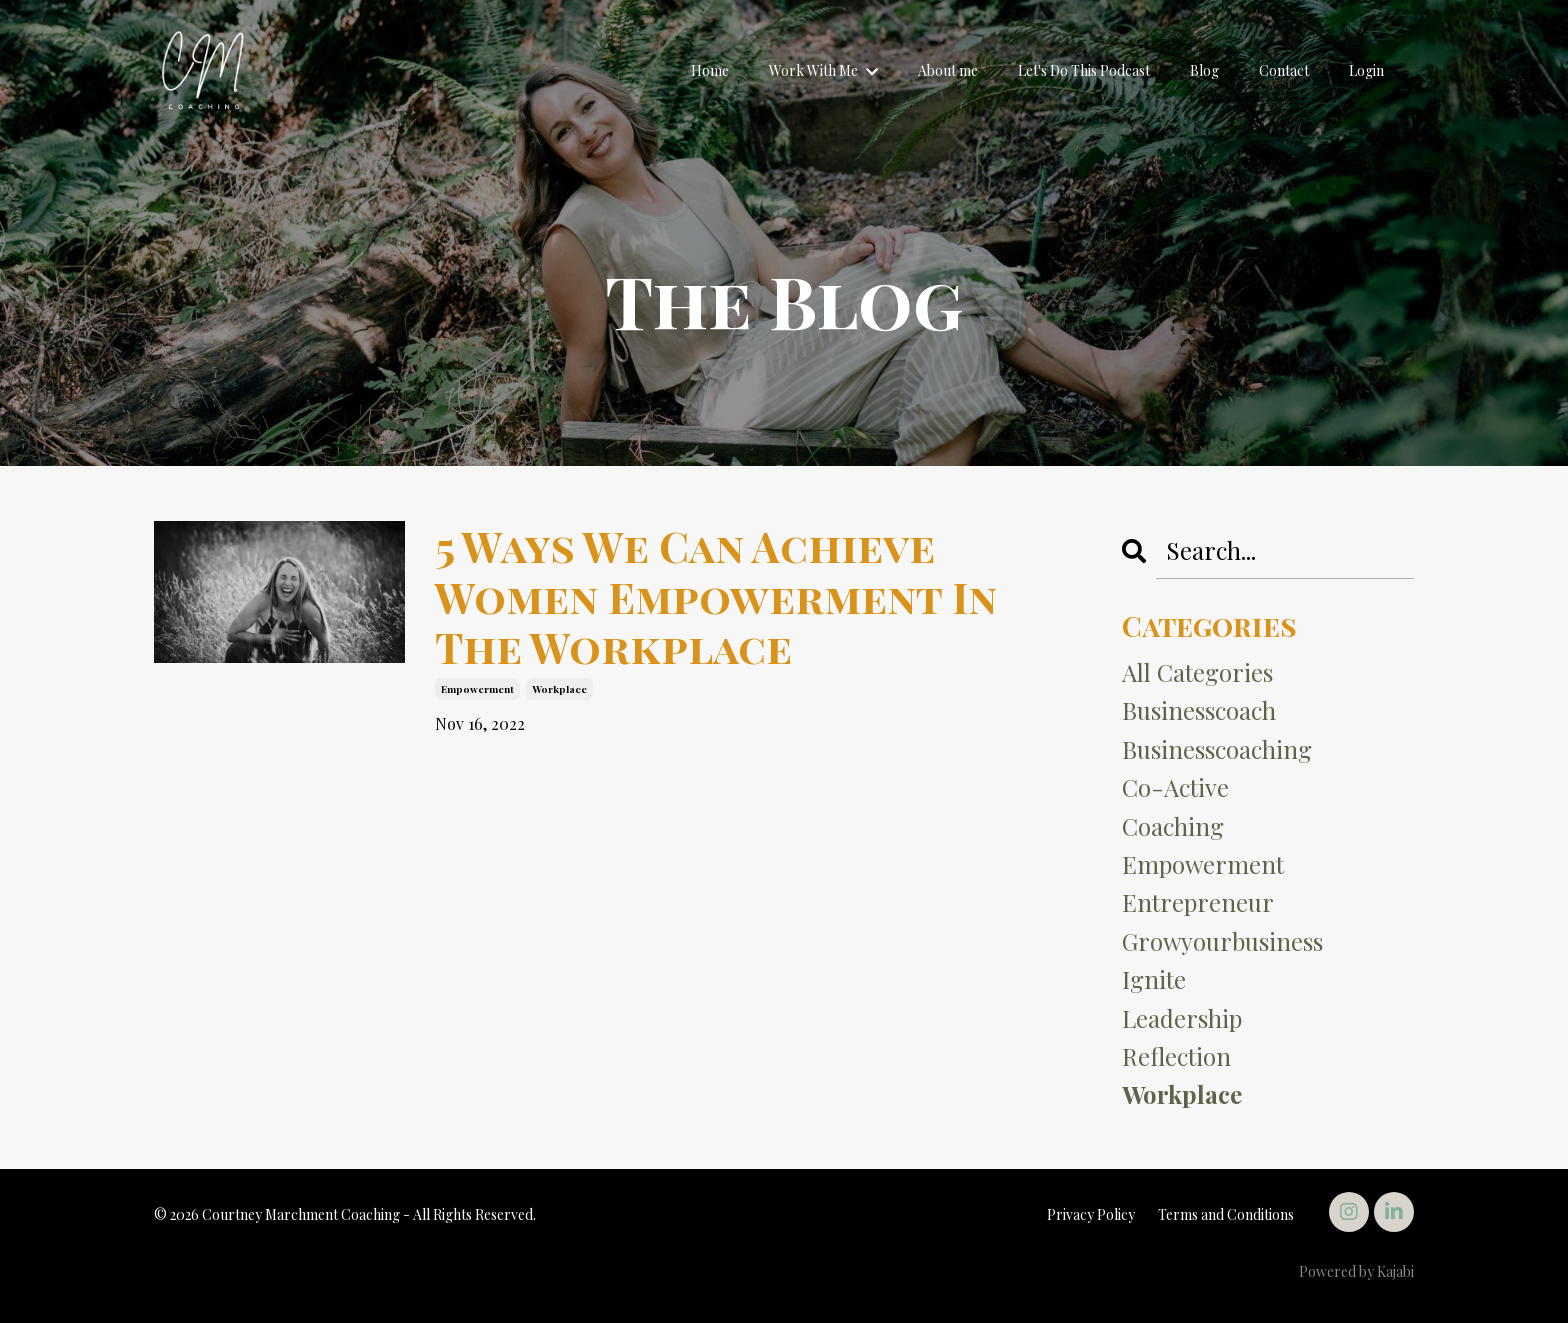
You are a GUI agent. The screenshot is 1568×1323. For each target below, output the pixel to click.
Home (710, 70)
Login (1366, 70)
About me (948, 70)
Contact (1284, 70)
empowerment (477, 689)
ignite (1154, 979)
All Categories (1197, 672)
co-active (1175, 787)
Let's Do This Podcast (1084, 70)
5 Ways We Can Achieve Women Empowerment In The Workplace (716, 596)
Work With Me (823, 70)
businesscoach (1199, 710)
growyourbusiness (1222, 941)
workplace (559, 689)
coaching (1173, 826)
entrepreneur (1198, 902)
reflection (1176, 1056)
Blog (1204, 70)
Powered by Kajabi (1356, 1271)
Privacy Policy (1091, 1214)
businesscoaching (1217, 749)
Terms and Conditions (1226, 1214)
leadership (1182, 1018)
